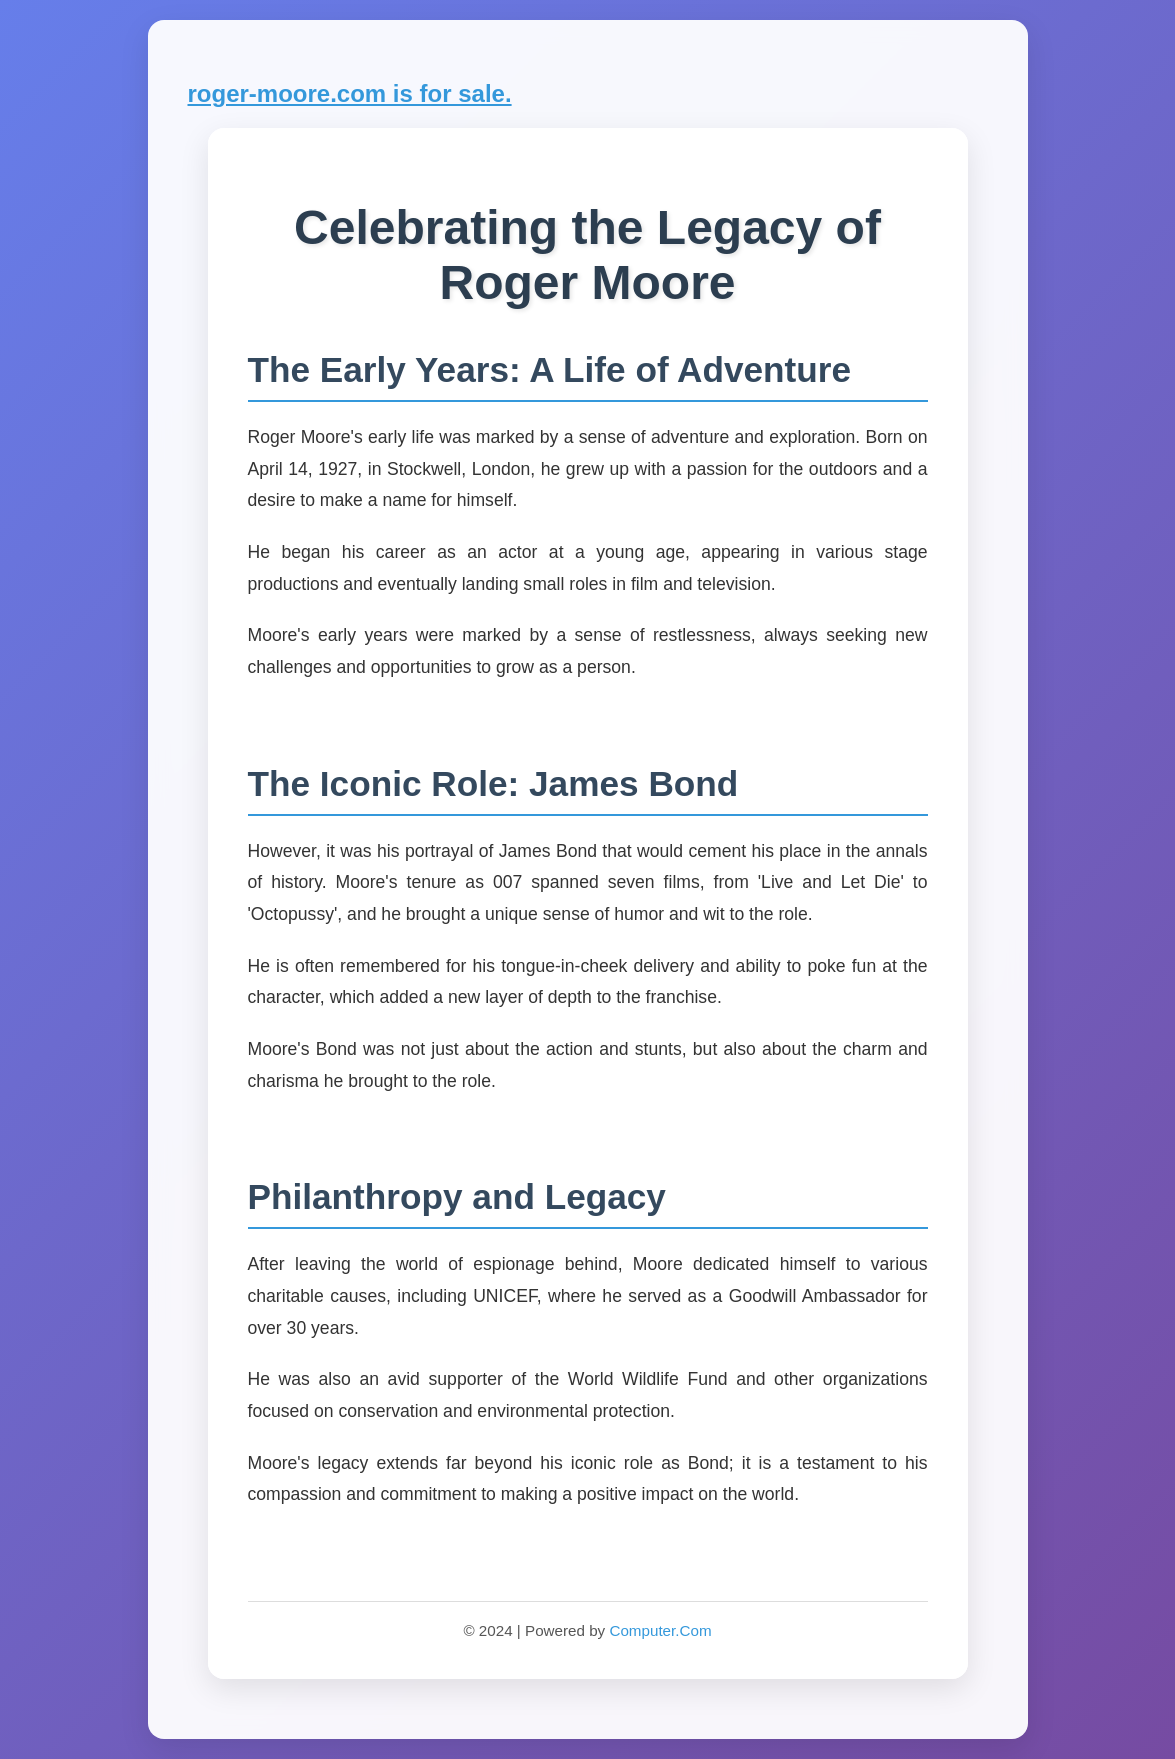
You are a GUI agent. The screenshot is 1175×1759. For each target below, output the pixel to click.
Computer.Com (660, 1630)
